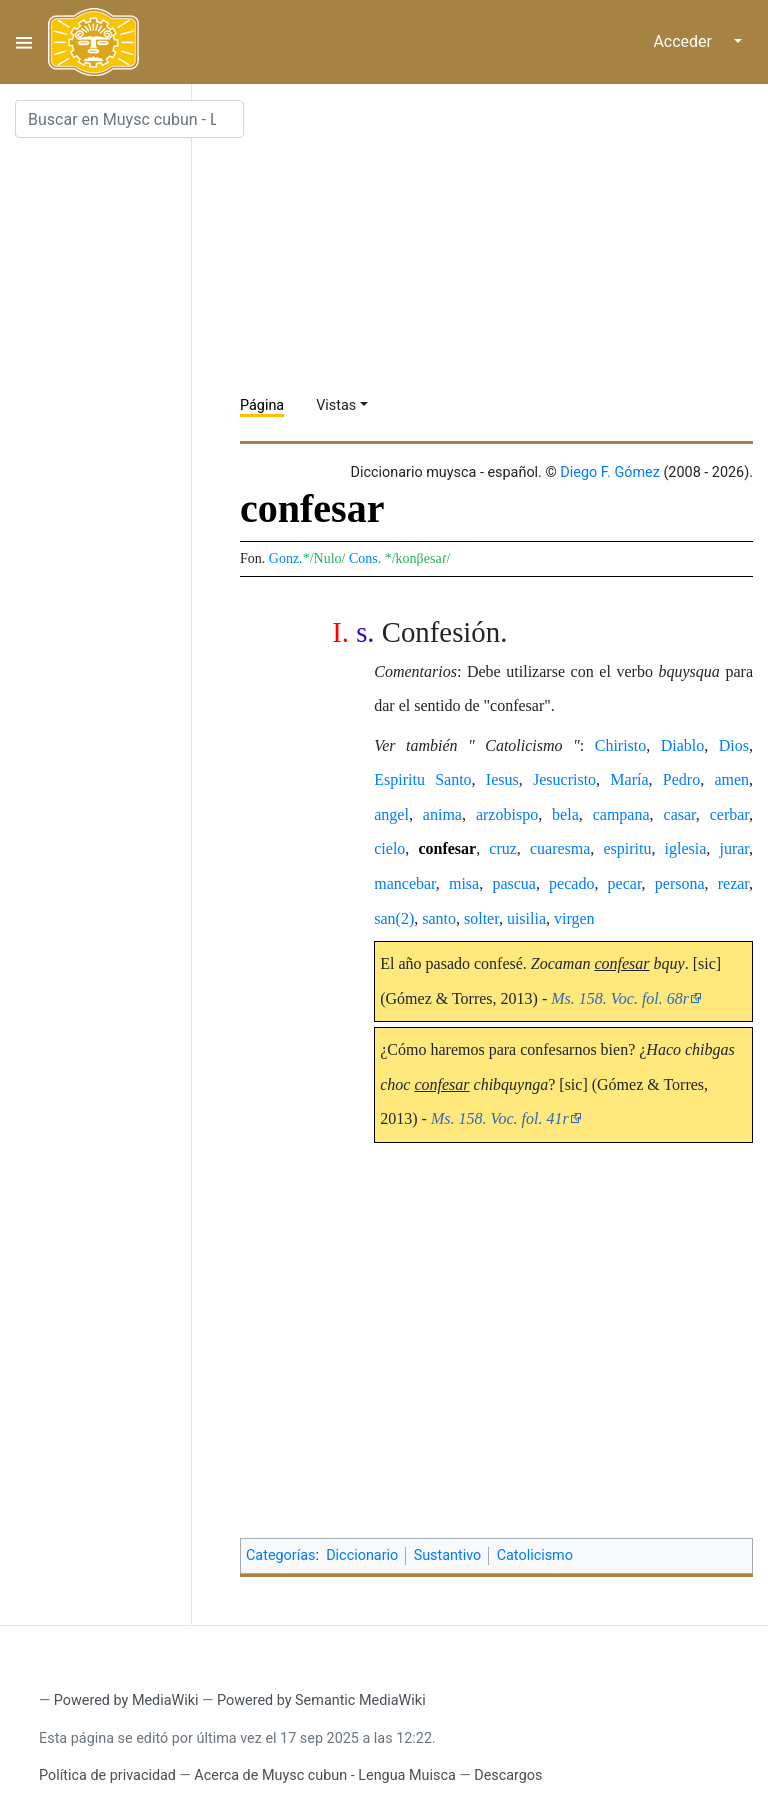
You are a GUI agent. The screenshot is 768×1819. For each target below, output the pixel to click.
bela (565, 814)
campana (621, 814)
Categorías (281, 1555)
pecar (625, 883)
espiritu (627, 848)
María (629, 779)
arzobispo (507, 814)
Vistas (336, 405)
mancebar (405, 883)
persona (680, 883)
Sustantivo (448, 1555)
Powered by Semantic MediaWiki (321, 1700)
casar (680, 814)
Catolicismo (535, 1555)
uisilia (526, 918)
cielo (389, 848)
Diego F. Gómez (610, 472)
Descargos (508, 1775)
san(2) (394, 918)
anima (442, 814)
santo (439, 918)
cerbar (729, 814)
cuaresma (560, 848)
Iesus (502, 779)
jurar (734, 848)
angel (391, 814)
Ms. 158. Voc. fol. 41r (500, 1118)
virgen (574, 918)
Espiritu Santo (422, 779)
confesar (447, 848)
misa (464, 883)
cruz (503, 848)
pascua (514, 883)
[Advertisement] (504, 240)
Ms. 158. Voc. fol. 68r (620, 998)
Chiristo (621, 745)
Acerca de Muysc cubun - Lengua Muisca (324, 1775)
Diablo (683, 745)
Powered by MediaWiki (126, 1700)
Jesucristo (564, 779)
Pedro (681, 779)
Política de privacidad (107, 1775)
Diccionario (362, 1555)
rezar (733, 883)
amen (731, 779)
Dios (734, 745)
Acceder (682, 41)
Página (262, 405)
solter (481, 918)
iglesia (686, 848)
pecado (571, 883)
